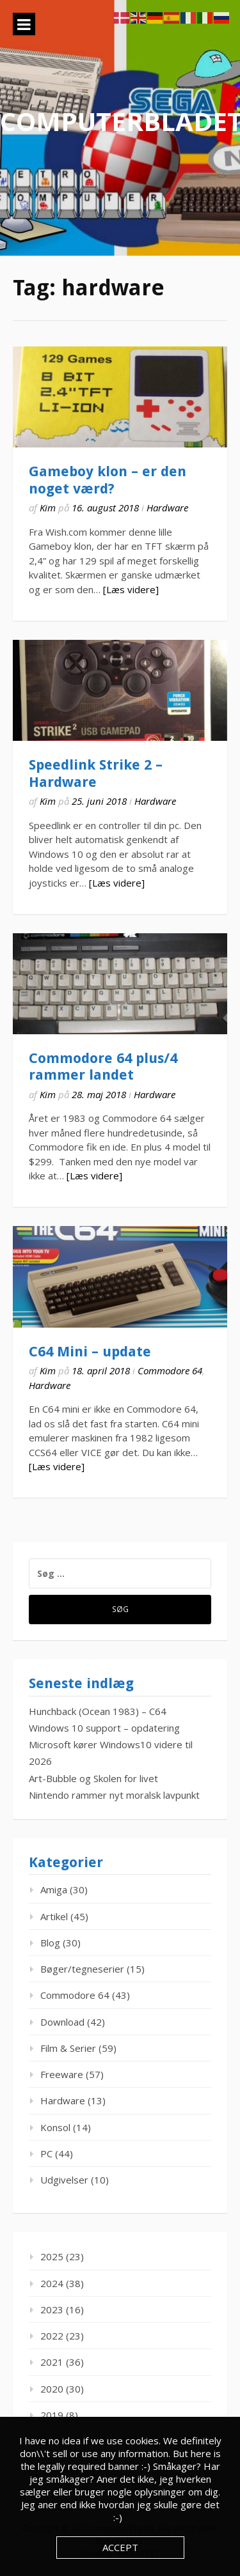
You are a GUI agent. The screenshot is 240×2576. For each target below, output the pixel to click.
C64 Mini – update (90, 1352)
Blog (50, 1942)
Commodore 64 (170, 1370)
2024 (51, 2283)
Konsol (55, 2127)
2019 (51, 2415)
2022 (51, 2335)
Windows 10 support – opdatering (104, 1727)
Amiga (53, 1889)
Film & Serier (68, 2048)
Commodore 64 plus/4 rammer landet (103, 1066)
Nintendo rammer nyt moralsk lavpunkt (114, 1794)
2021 (51, 2361)
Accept (120, 2547)
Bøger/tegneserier (82, 1968)
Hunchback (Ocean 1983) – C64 (97, 1711)
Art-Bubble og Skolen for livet (93, 1778)
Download (62, 2021)
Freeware (61, 2074)
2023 (51, 2309)
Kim (48, 507)
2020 (51, 2388)
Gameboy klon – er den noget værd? (107, 479)
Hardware (167, 507)
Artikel (54, 1916)
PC (46, 2153)
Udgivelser (64, 2179)
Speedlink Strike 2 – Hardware (96, 773)
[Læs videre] (131, 589)
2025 (51, 2256)
